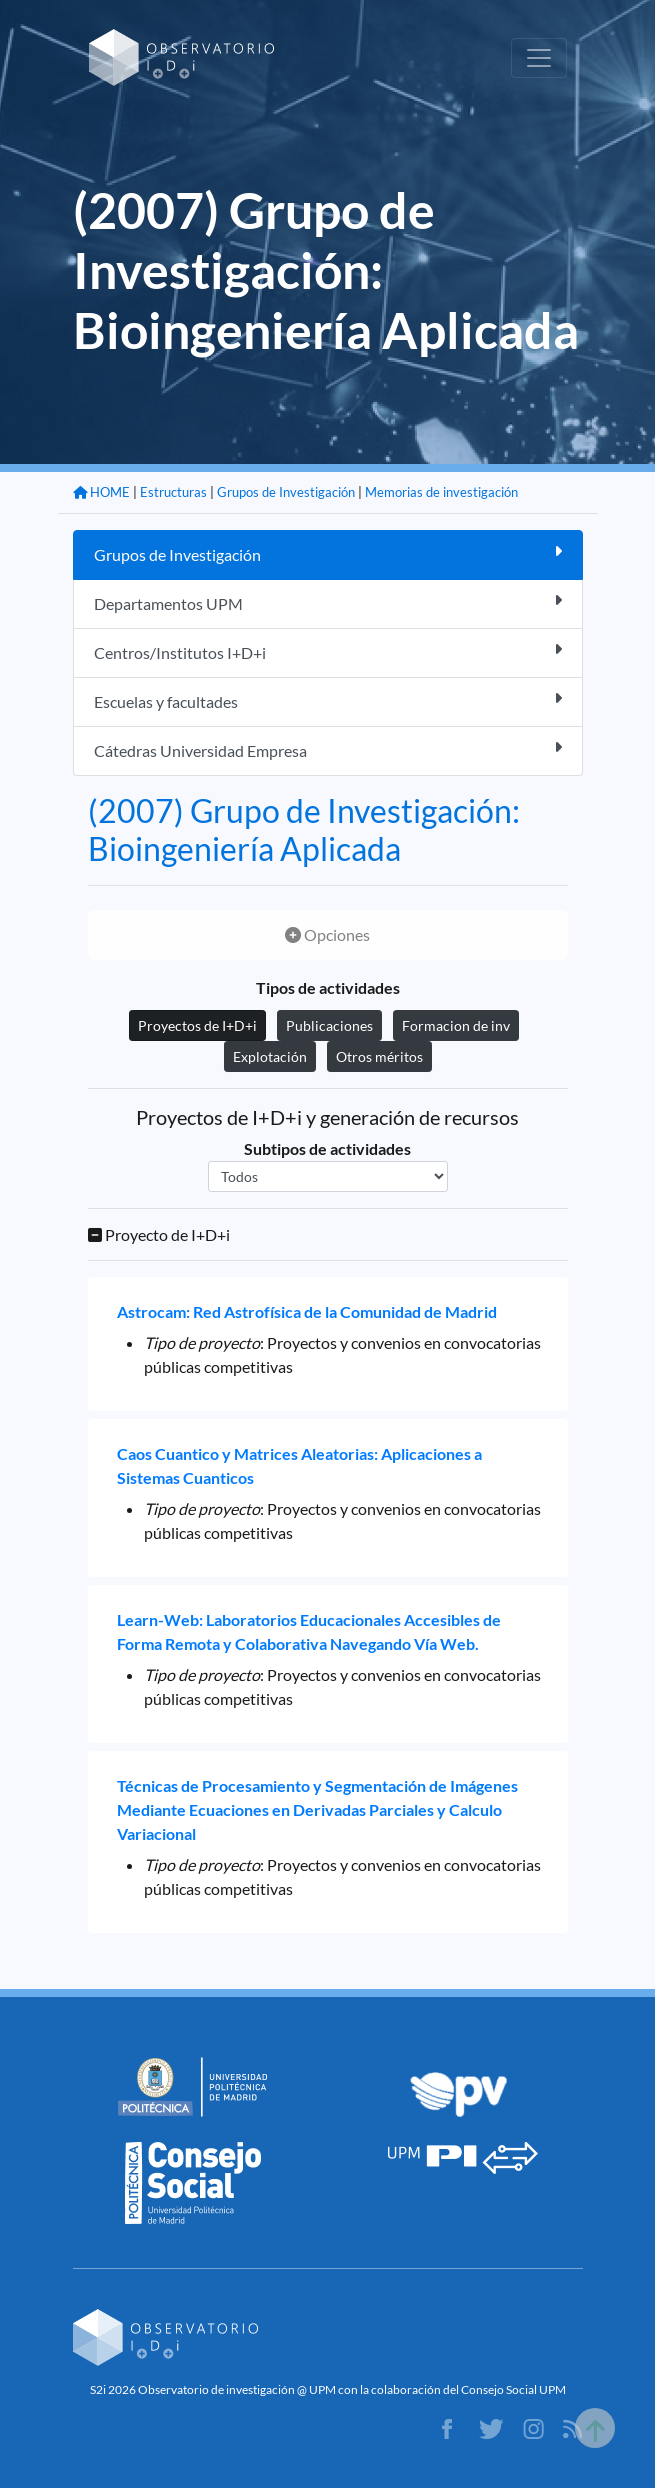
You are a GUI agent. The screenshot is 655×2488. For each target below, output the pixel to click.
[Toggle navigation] (539, 58)
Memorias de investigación (441, 492)
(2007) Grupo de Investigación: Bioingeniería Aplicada (304, 829)
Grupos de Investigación (286, 492)
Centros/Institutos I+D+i (328, 651)
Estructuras (173, 492)
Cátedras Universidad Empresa (328, 749)
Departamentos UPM (328, 602)
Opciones (327, 934)
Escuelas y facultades (328, 700)
